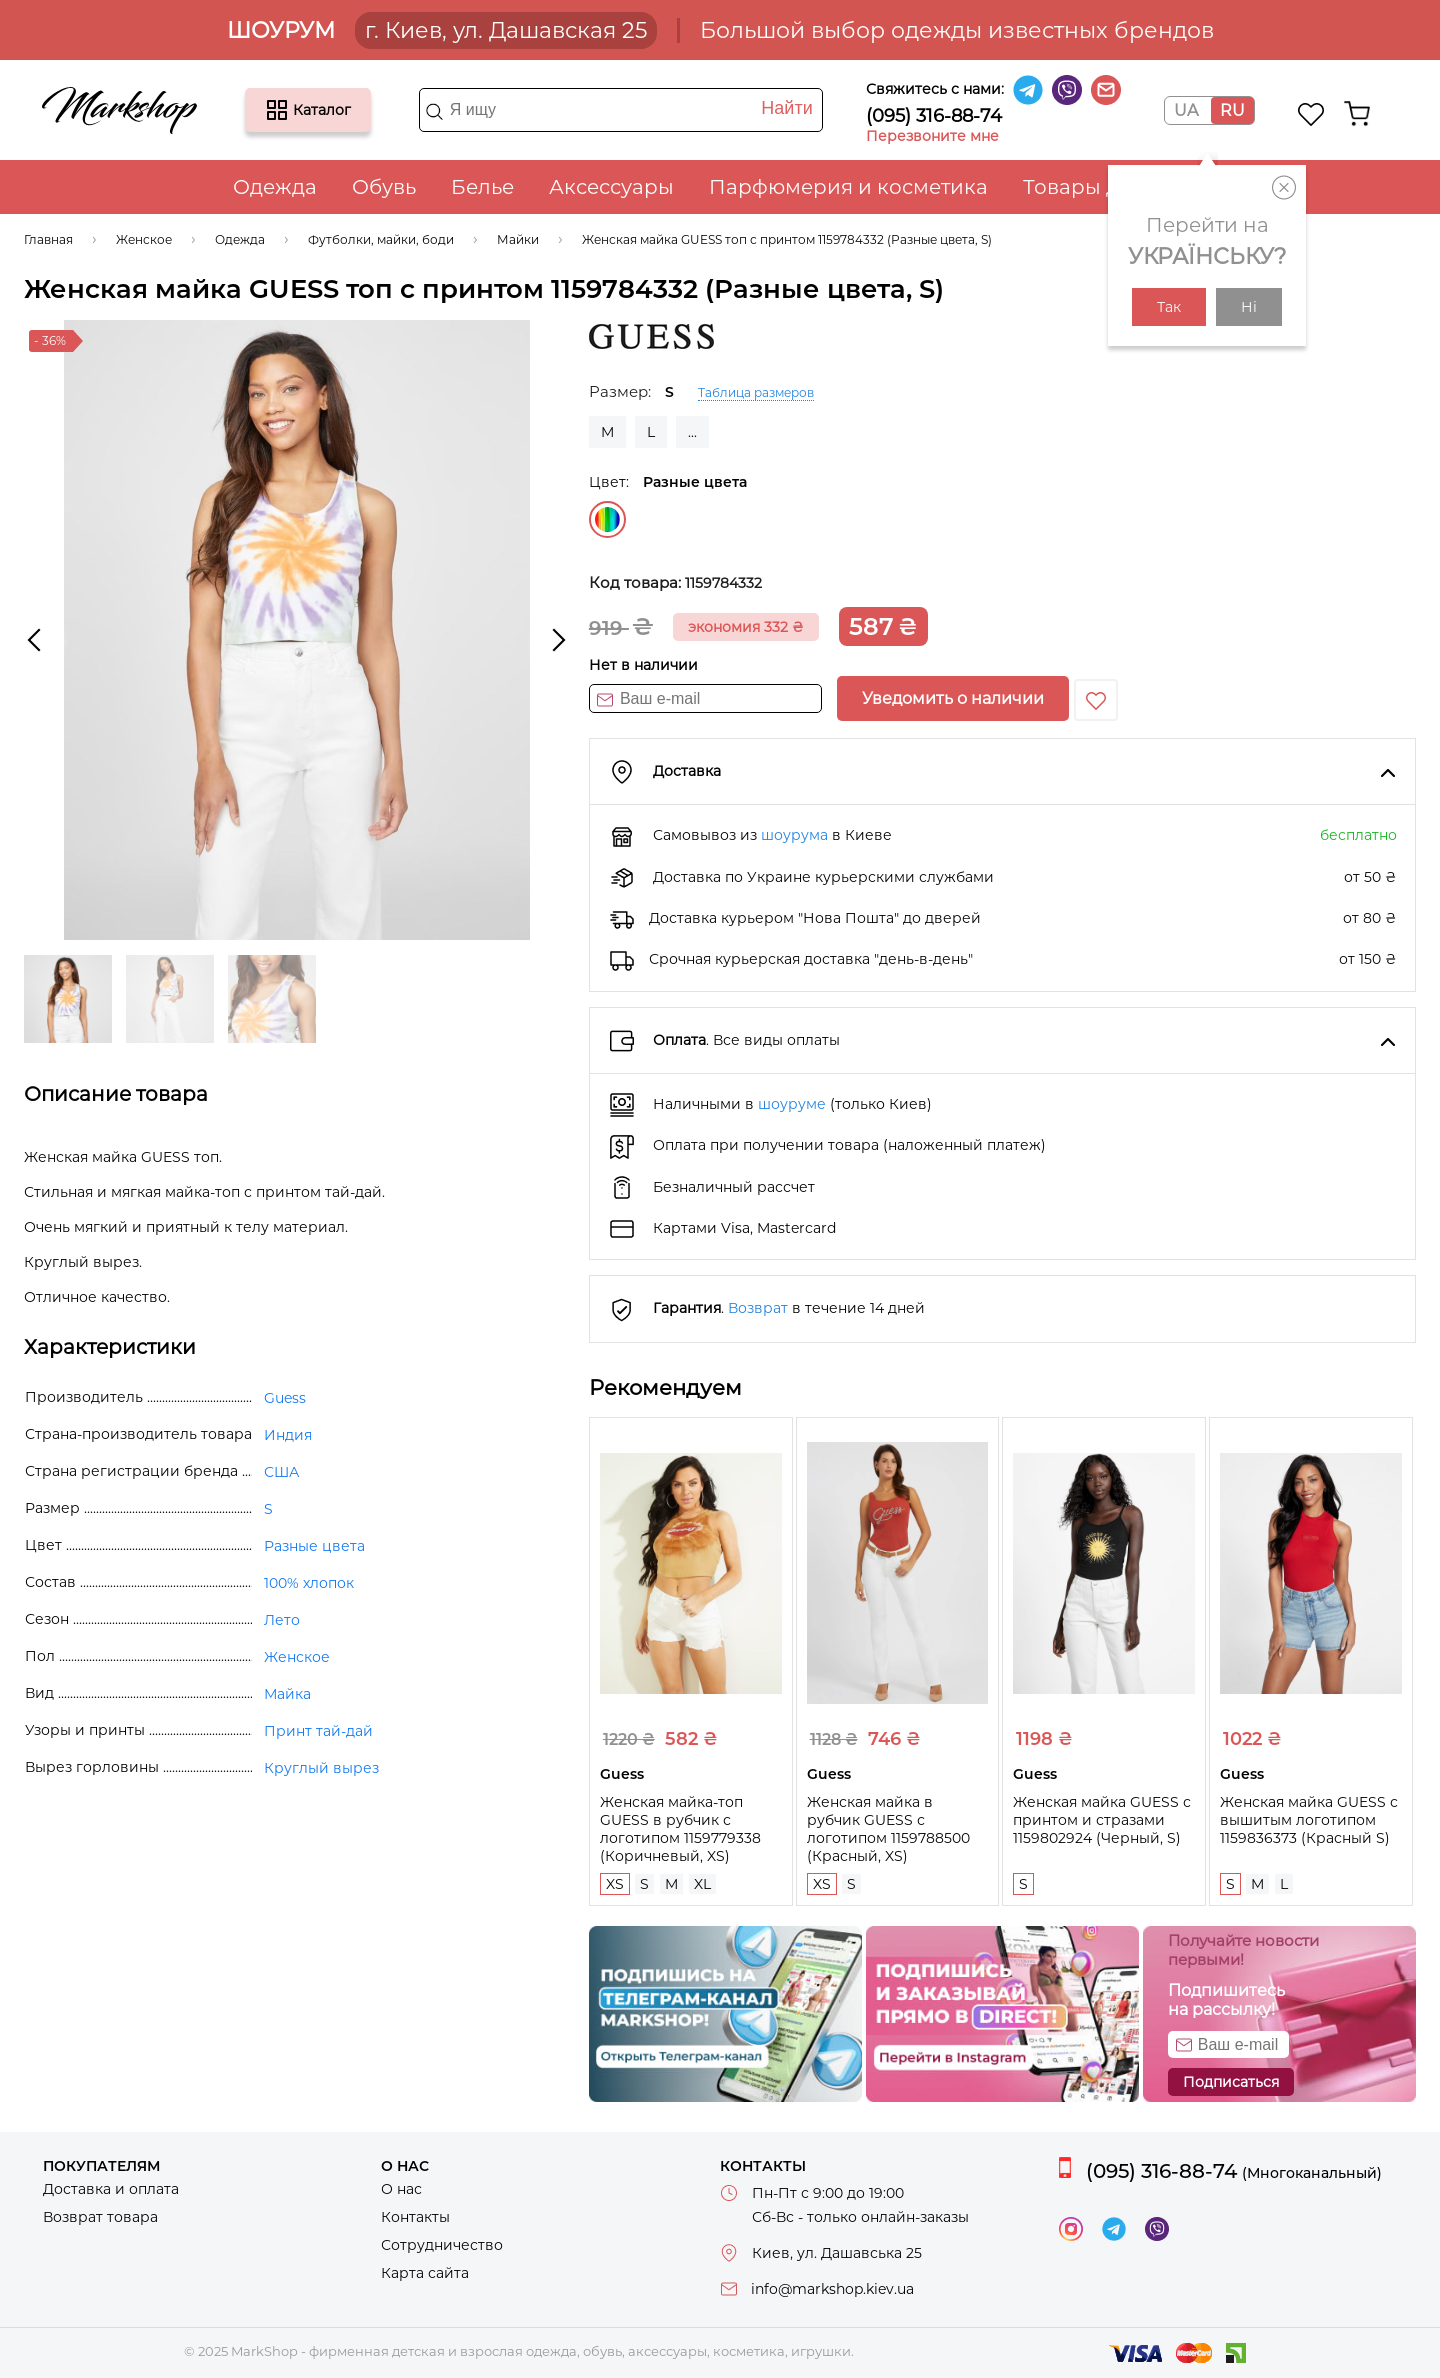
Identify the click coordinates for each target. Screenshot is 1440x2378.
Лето (282, 1620)
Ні (1249, 307)
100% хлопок (309, 1583)
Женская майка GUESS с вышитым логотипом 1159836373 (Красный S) (1309, 1820)
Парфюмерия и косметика (848, 187)
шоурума (794, 835)
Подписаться (1231, 2082)
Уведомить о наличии (953, 698)
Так (1169, 307)
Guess (285, 1398)
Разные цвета (607, 519)
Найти (786, 108)
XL (702, 1884)
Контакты (415, 2217)
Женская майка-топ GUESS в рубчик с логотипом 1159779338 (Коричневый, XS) (680, 1829)
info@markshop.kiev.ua (832, 2289)
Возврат (758, 1308)
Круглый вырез (321, 1768)
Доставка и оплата (111, 2189)
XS (615, 1884)
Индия (288, 1435)
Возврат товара (100, 2217)
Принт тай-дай (318, 1731)
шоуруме (792, 1104)
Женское (297, 1657)
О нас (401, 2189)
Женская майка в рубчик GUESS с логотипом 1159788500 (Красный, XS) (888, 1829)
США (281, 1472)
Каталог (277, 110)
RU (1232, 110)
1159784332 (723, 583)
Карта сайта (425, 2273)
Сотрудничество (442, 2245)
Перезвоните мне (932, 136)
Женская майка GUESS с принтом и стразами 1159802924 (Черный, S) (1102, 1820)
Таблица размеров (756, 392)
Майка (287, 1694)
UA (1186, 110)
